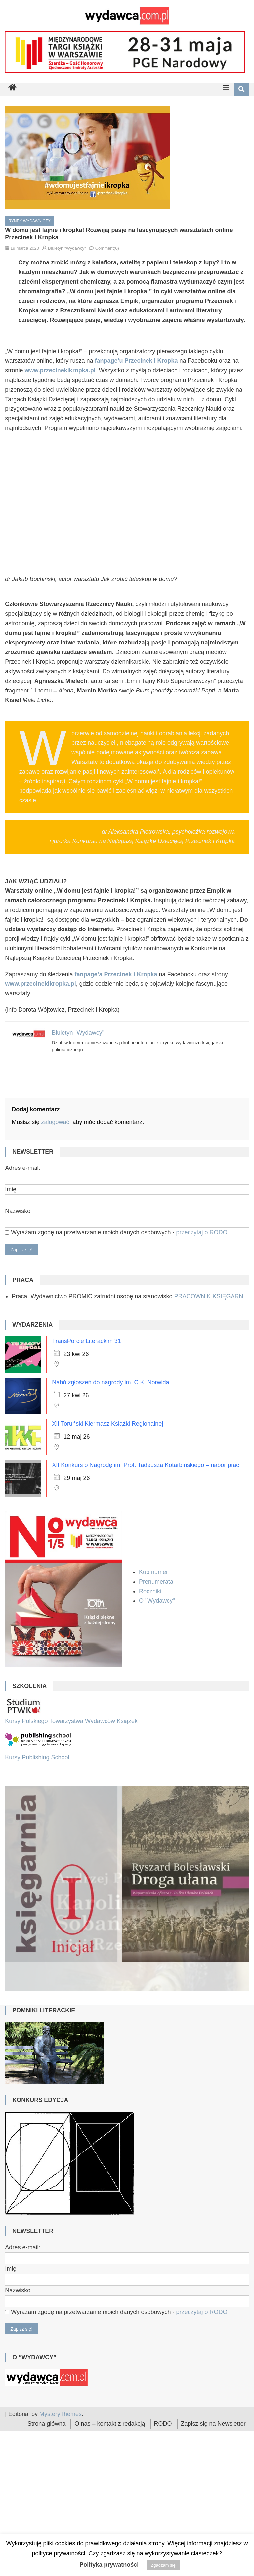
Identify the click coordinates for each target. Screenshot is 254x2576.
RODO (163, 2469)
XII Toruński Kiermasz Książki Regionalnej (107, 1423)
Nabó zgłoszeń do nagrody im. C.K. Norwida (110, 1382)
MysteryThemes (60, 2460)
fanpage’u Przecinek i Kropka (136, 361)
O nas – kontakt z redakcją (109, 2469)
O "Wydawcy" (158, 1601)
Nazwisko (17, 1211)
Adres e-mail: (22, 1168)
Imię (10, 1189)
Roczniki (151, 1591)
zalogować (55, 1122)
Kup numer (153, 1572)
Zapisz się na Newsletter (213, 2469)
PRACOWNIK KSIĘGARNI (209, 1296)
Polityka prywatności (109, 2564)
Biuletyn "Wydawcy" (67, 248)
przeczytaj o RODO (201, 1232)
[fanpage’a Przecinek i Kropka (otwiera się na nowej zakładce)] (115, 974)
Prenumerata (157, 1581)
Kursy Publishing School (37, 1757)
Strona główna (46, 2469)
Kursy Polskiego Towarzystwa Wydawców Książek (71, 1721)
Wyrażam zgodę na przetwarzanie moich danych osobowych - (116, 1232)
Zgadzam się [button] (163, 2565)
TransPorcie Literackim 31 (86, 1341)
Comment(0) (107, 248)
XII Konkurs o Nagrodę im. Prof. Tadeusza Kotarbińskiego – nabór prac (145, 1465)
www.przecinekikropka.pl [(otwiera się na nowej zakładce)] (40, 983)
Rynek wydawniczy (29, 221)
